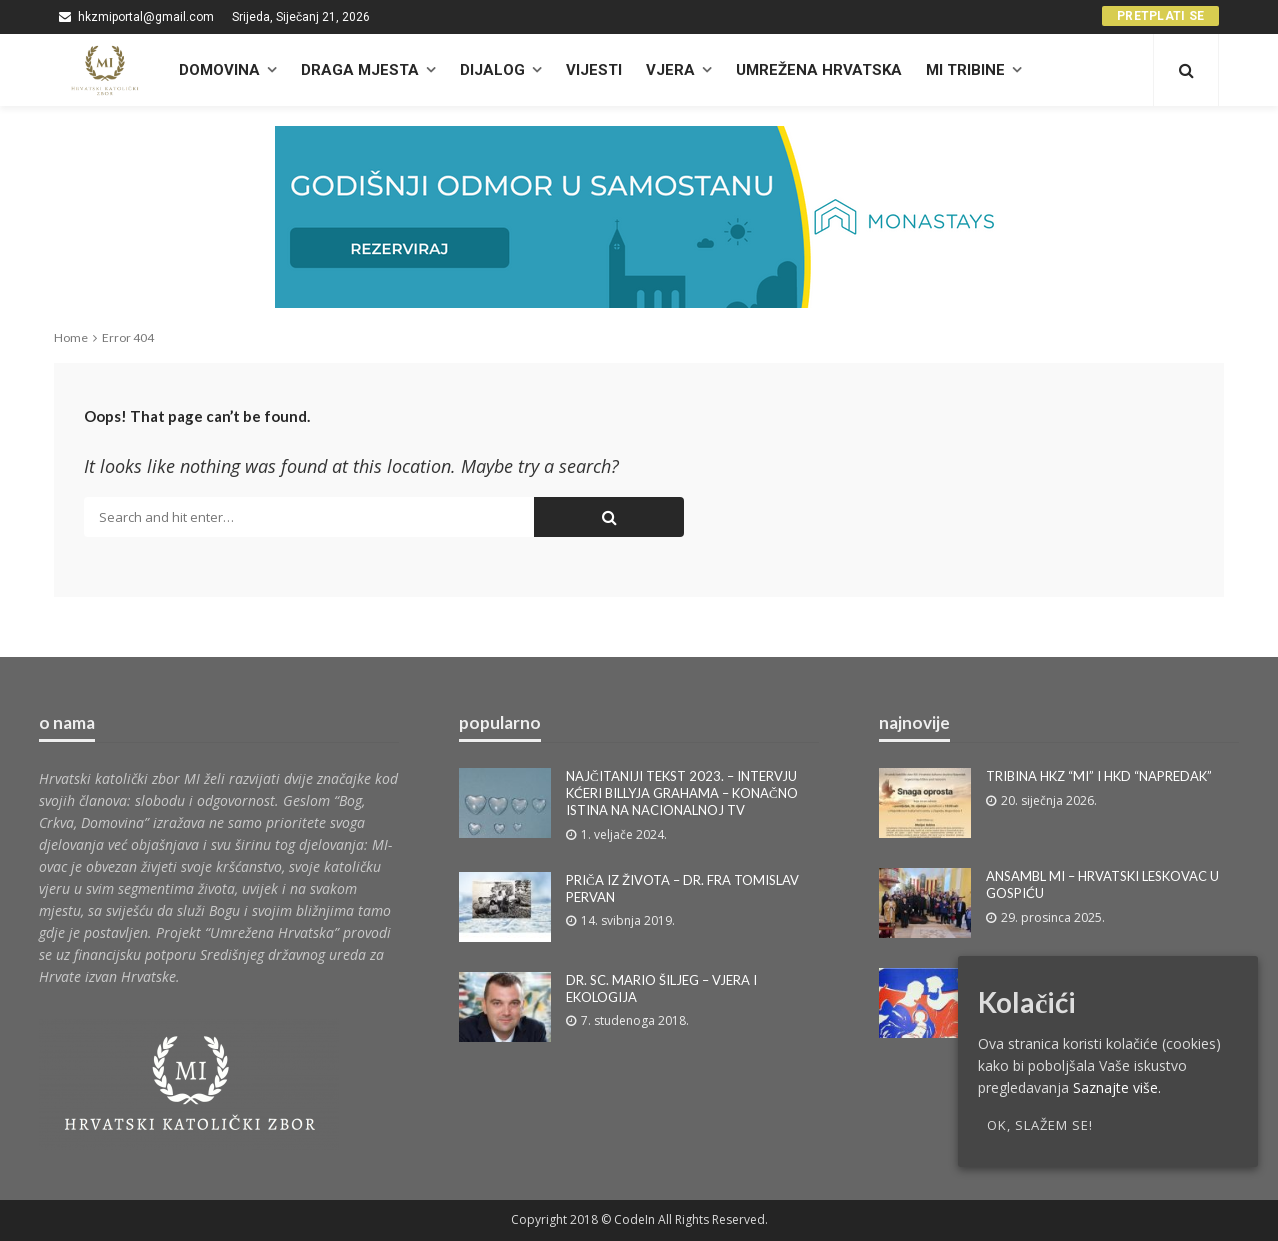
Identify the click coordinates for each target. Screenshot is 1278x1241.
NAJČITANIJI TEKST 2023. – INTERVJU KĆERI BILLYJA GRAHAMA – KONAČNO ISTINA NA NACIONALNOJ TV (682, 793)
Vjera (670, 70)
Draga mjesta (360, 70)
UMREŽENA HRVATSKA (819, 70)
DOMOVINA (219, 70)
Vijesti (594, 70)
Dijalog (492, 70)
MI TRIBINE (965, 70)
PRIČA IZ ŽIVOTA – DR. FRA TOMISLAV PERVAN (682, 888)
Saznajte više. (1117, 1087)
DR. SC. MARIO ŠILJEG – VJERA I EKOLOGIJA (661, 988)
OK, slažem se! (1040, 1125)
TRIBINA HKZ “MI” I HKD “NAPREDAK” (1099, 776)
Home (71, 337)
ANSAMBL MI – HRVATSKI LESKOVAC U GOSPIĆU (1102, 884)
